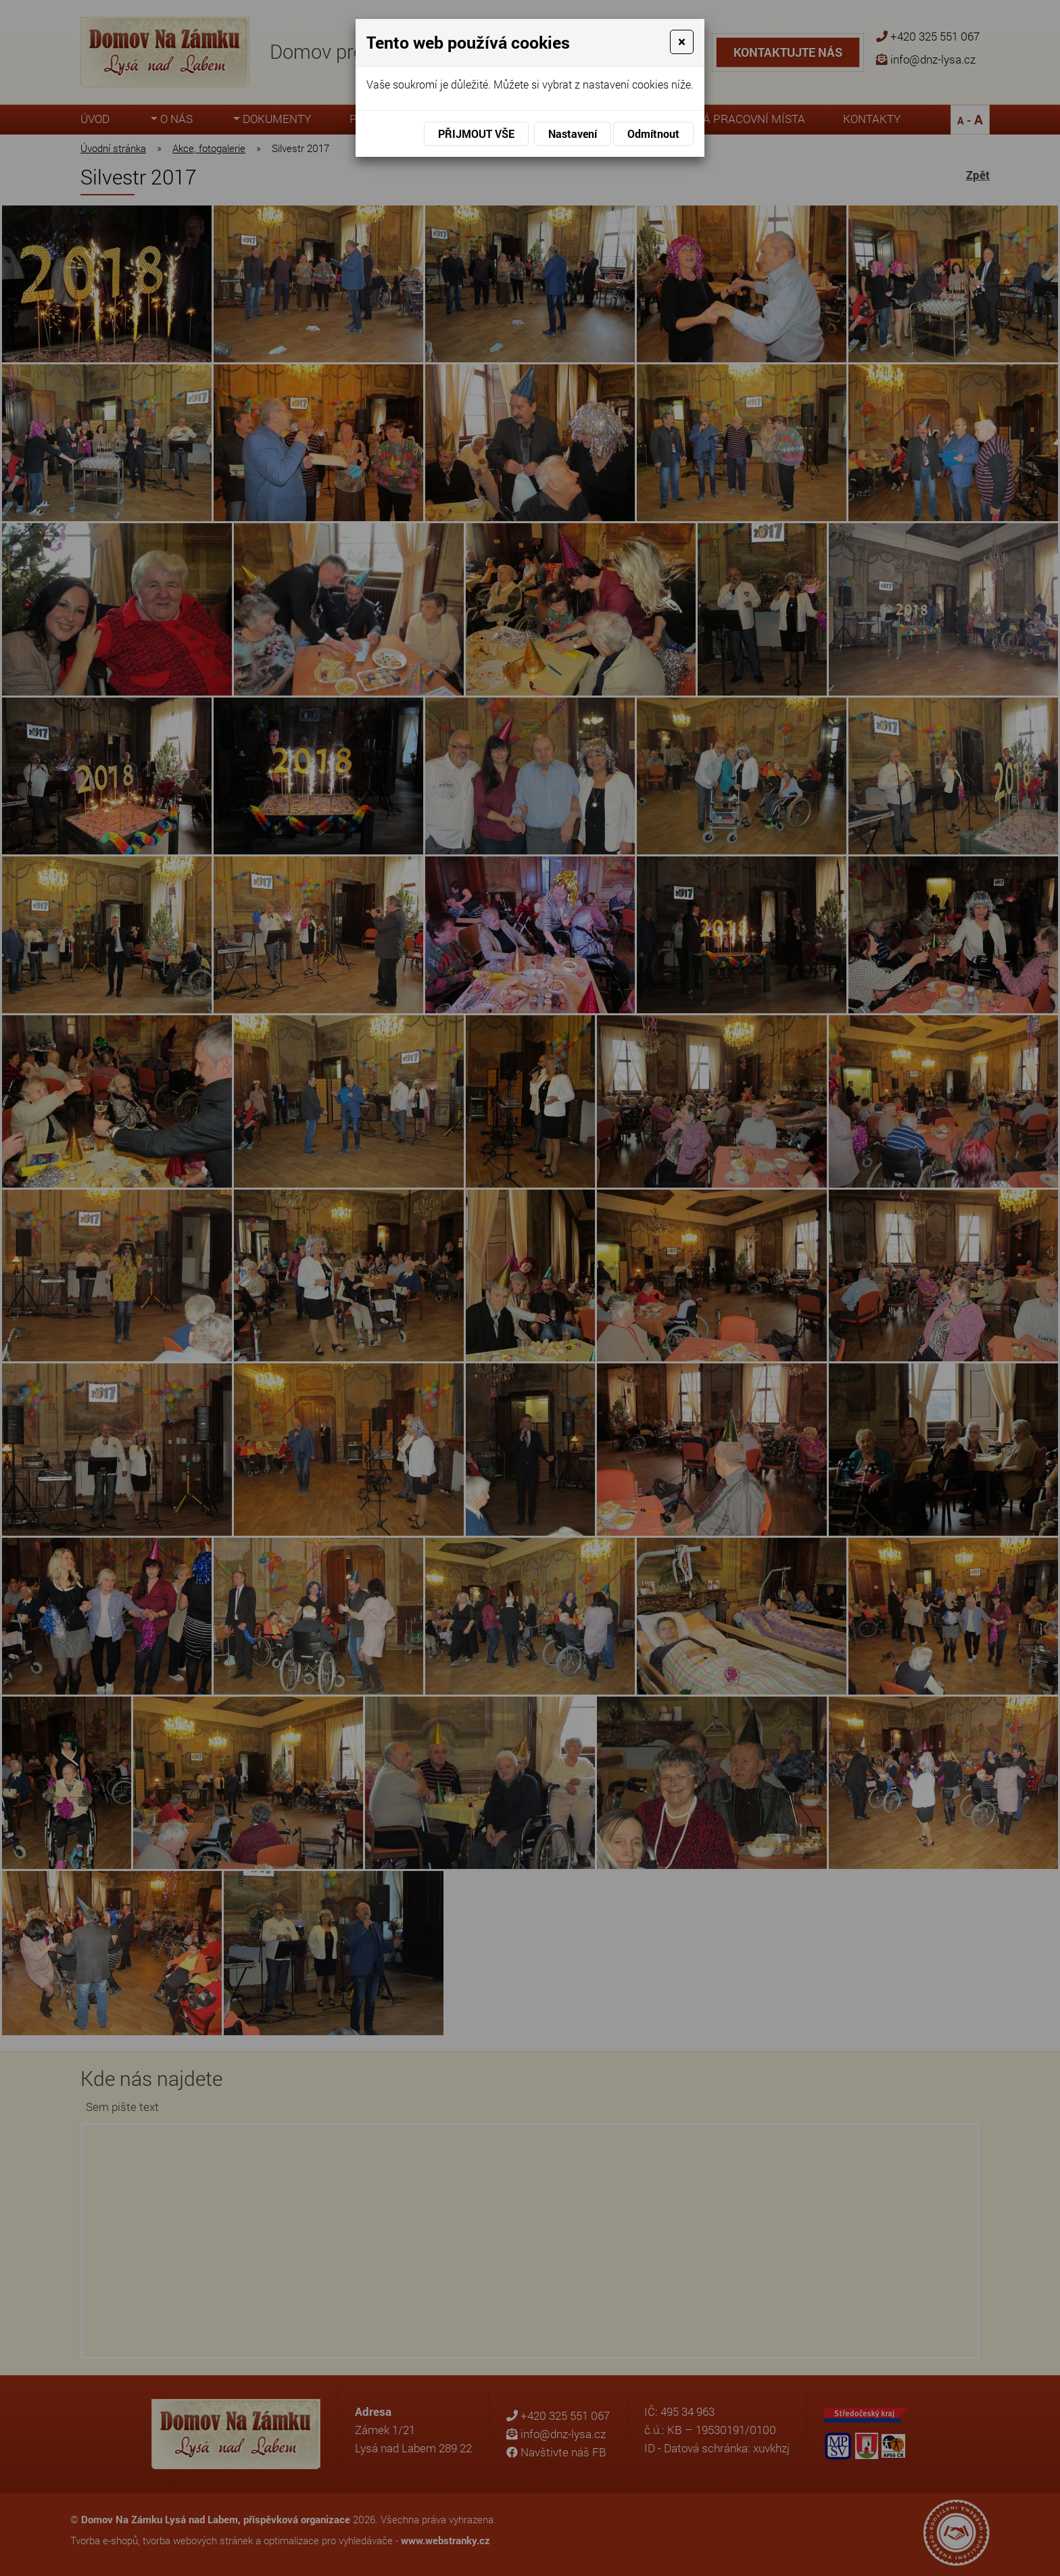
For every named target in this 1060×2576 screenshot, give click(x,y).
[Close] (682, 42)
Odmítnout (653, 133)
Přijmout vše (476, 133)
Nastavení (572, 133)
